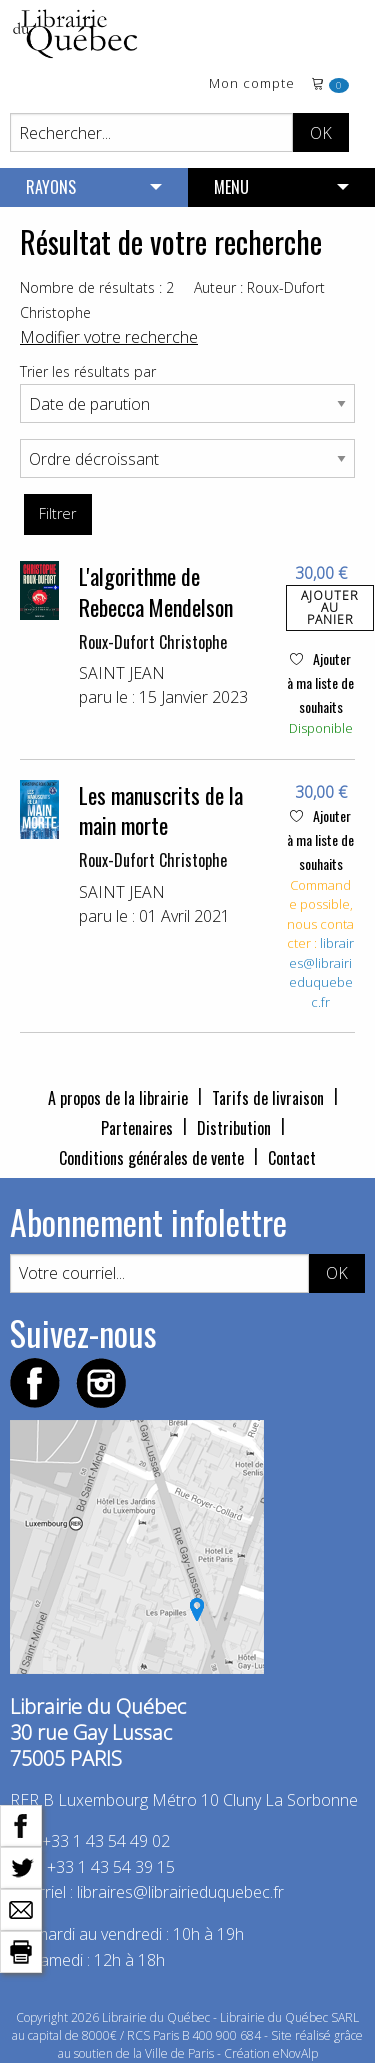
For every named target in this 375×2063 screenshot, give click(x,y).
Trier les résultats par (88, 371)
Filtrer (57, 513)
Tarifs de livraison (268, 1098)
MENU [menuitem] (231, 187)
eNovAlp (295, 2053)
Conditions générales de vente (151, 1158)
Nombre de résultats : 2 (97, 287)
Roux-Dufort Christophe (153, 642)
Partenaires (137, 1128)
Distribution (234, 1128)
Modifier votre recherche (109, 337)
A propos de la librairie (118, 1098)
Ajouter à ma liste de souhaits (320, 682)
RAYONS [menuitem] (51, 187)
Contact (292, 1158)
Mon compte (252, 84)
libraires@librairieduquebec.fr (322, 972)
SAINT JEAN (122, 673)
